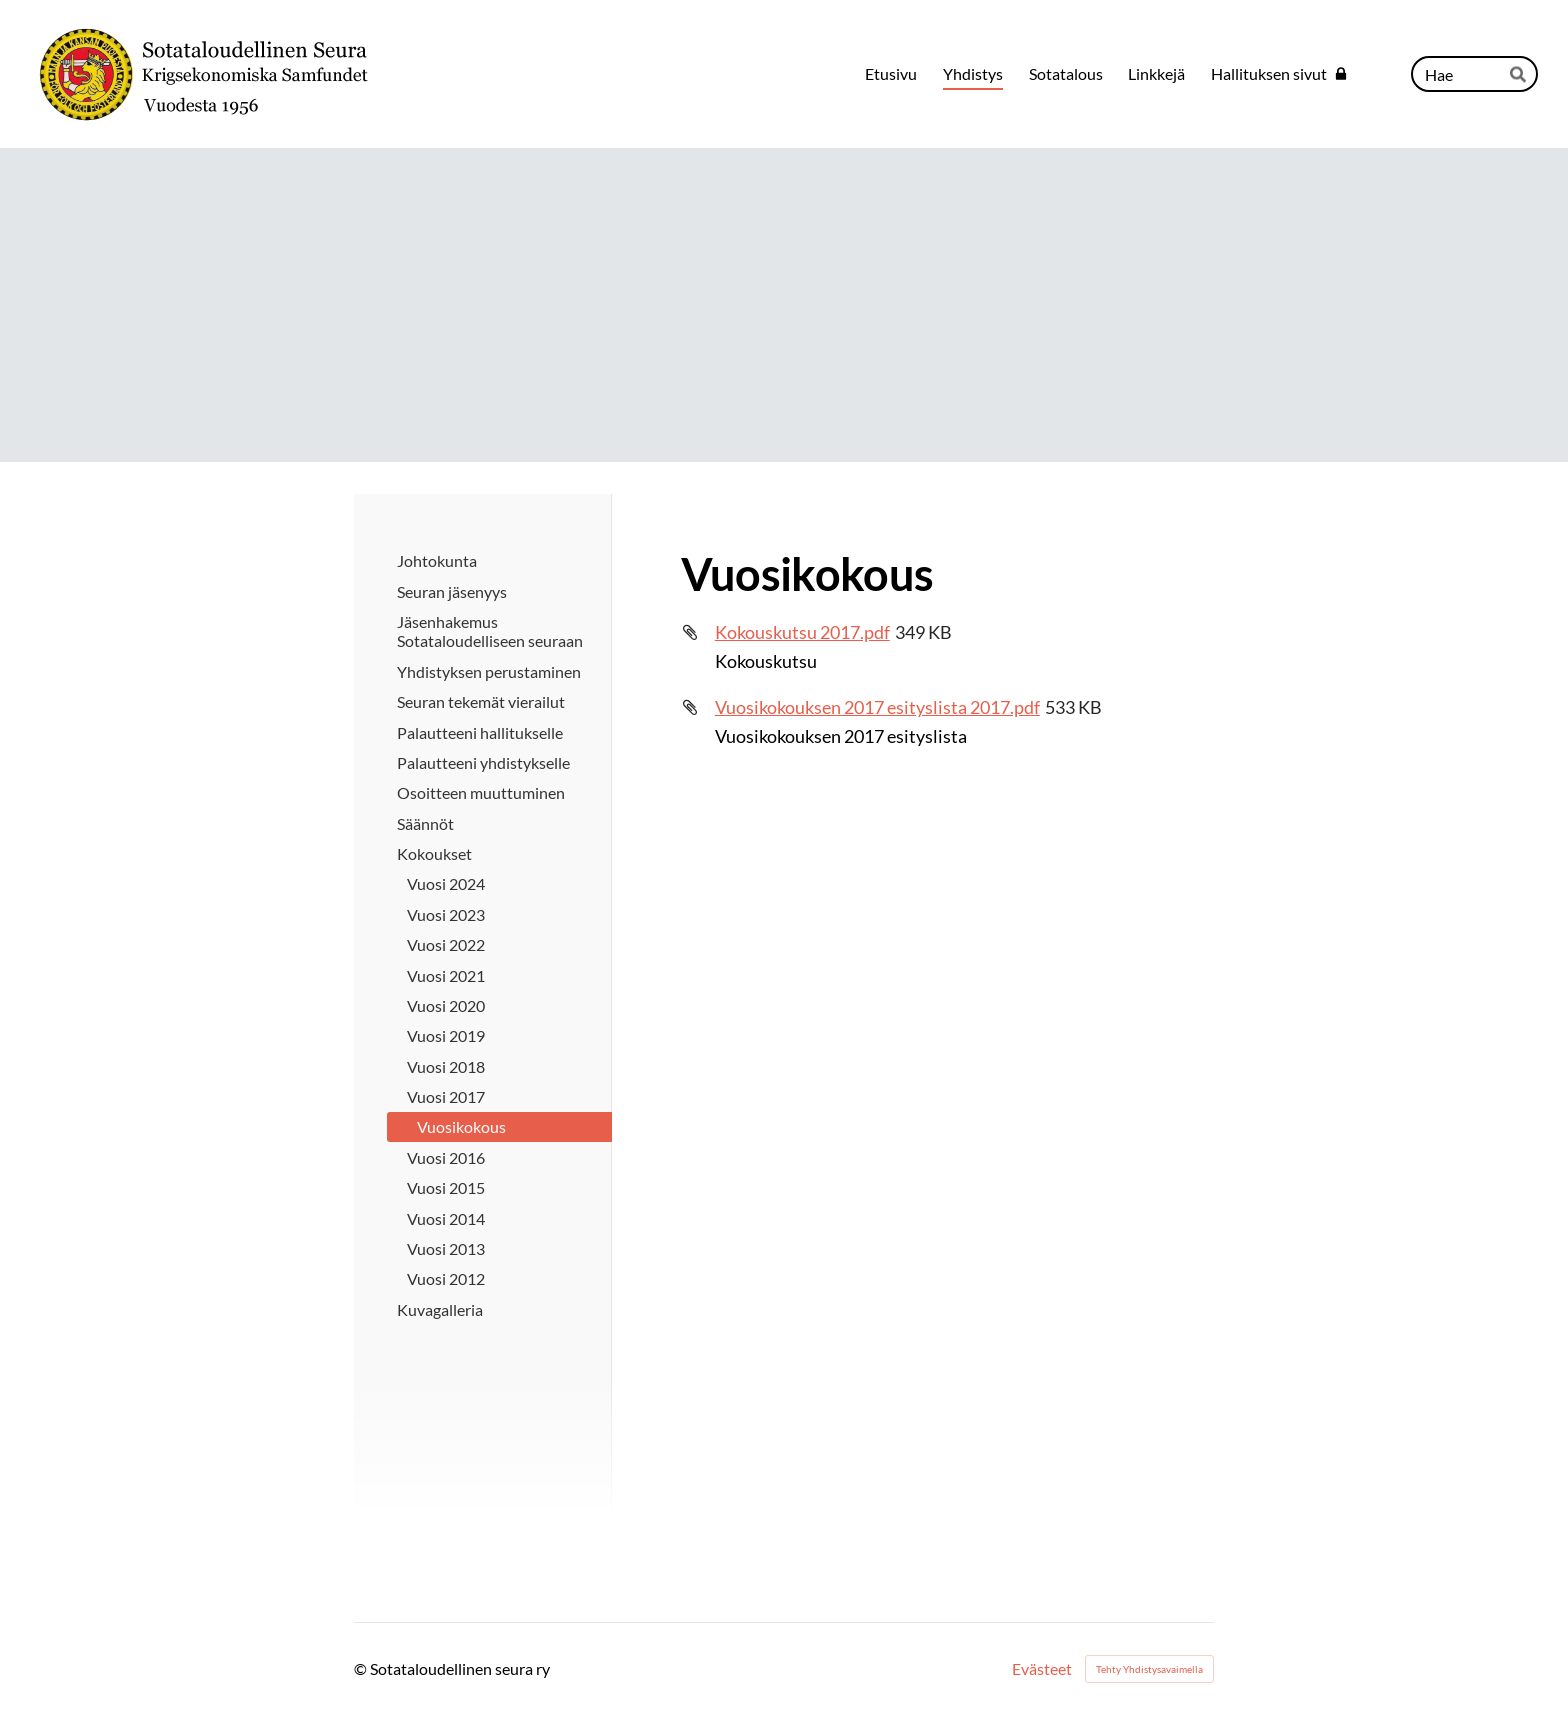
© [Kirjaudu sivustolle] (362, 1668)
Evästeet (1042, 1669)
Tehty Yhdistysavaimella (1149, 1669)
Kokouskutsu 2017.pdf (802, 632)
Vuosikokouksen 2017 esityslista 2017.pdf (877, 707)
